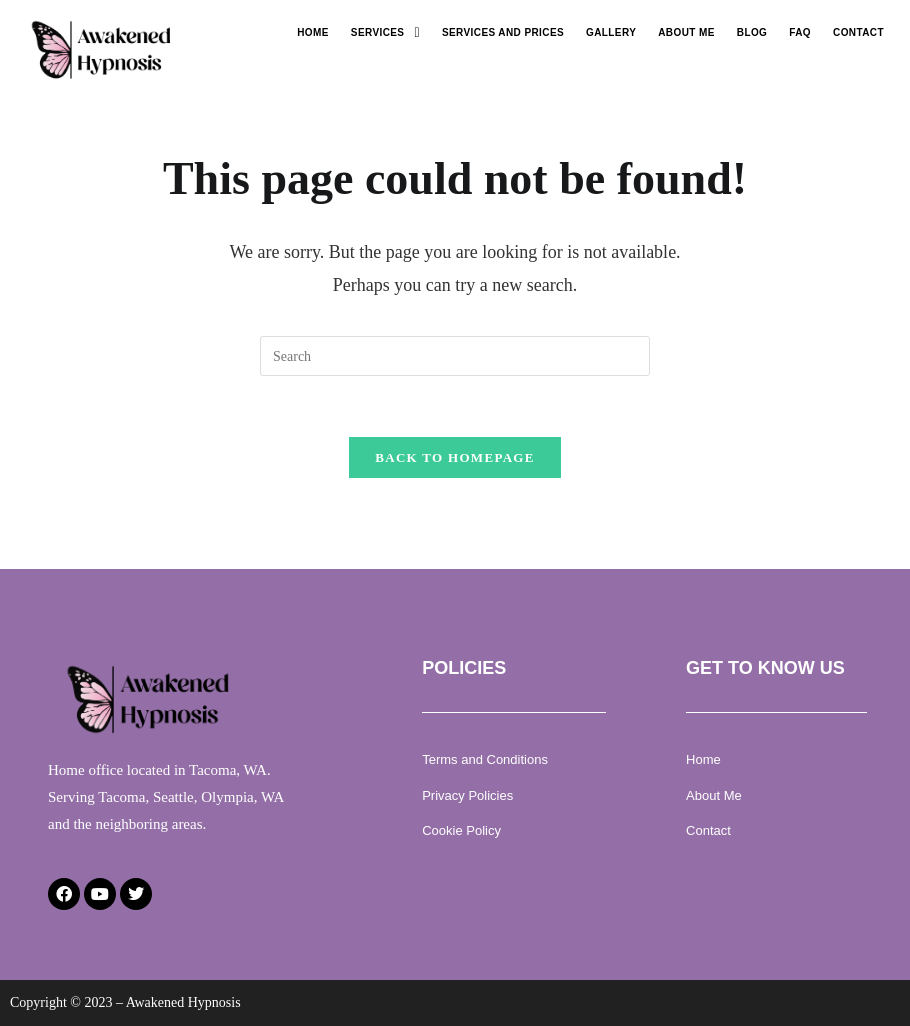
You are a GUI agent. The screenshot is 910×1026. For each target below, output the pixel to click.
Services (385, 33)
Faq (800, 32)
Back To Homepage (454, 457)
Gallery (611, 32)
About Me (686, 32)
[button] (385, 33)
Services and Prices (503, 32)
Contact (858, 32)
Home (313, 32)
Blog (752, 32)
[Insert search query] (455, 356)
